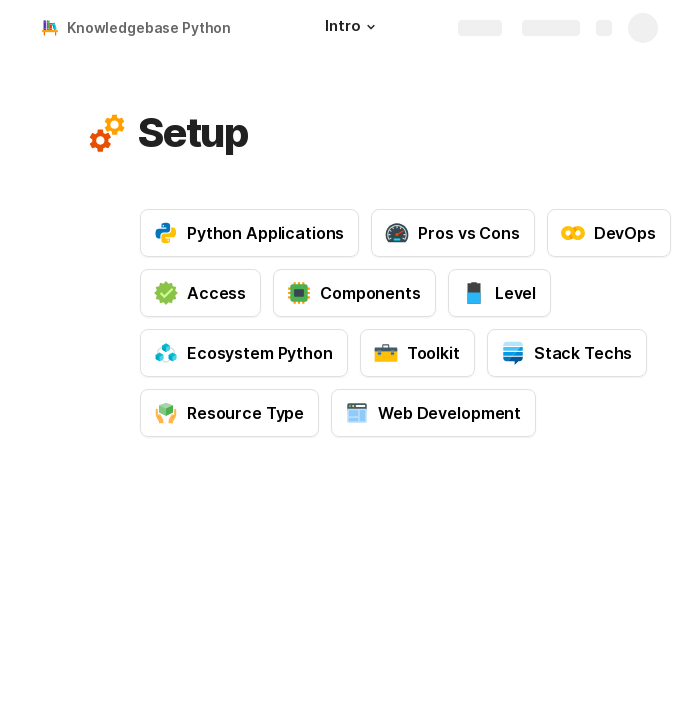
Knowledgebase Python (149, 27)
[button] (371, 27)
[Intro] (352, 28)
